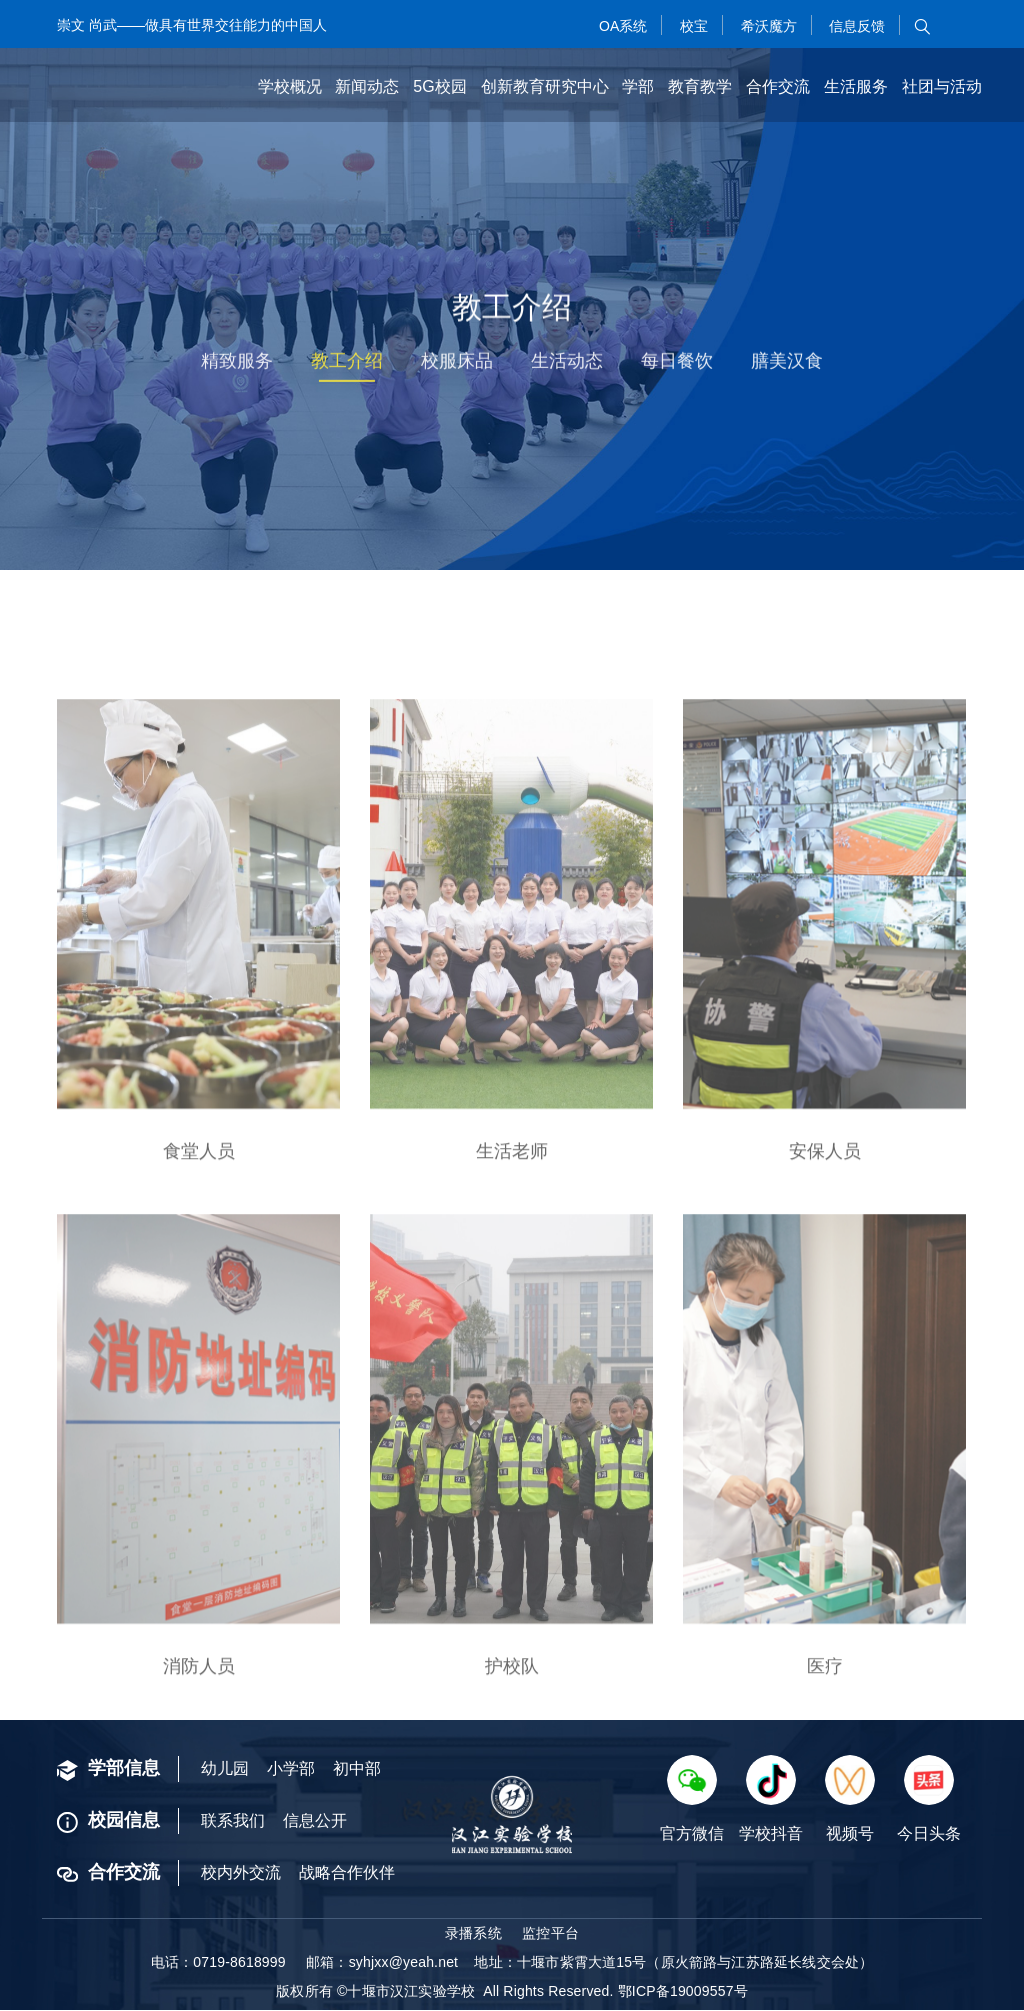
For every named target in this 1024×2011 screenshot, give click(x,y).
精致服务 (232, 365)
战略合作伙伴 (347, 1873)
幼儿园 (225, 1769)
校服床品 (456, 365)
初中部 (357, 1769)
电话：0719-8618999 (218, 1963)
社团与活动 (942, 86)
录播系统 (473, 1934)
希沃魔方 (767, 26)
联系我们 (233, 1821)
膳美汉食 (792, 365)
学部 (638, 86)
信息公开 (315, 1821)
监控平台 (550, 1934)
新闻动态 (367, 86)
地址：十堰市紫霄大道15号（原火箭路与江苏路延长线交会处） (673, 1963)
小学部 (291, 1769)
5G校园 (439, 86)
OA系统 (621, 26)
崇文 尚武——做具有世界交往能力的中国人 (192, 25)
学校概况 (290, 86)
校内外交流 (241, 1873)
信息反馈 (855, 26)
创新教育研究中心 (545, 86)
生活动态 (568, 365)
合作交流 (778, 86)
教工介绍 (344, 365)
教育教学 (700, 86)
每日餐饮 (680, 365)
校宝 (692, 26)
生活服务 (856, 86)
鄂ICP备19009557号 (683, 1992)
